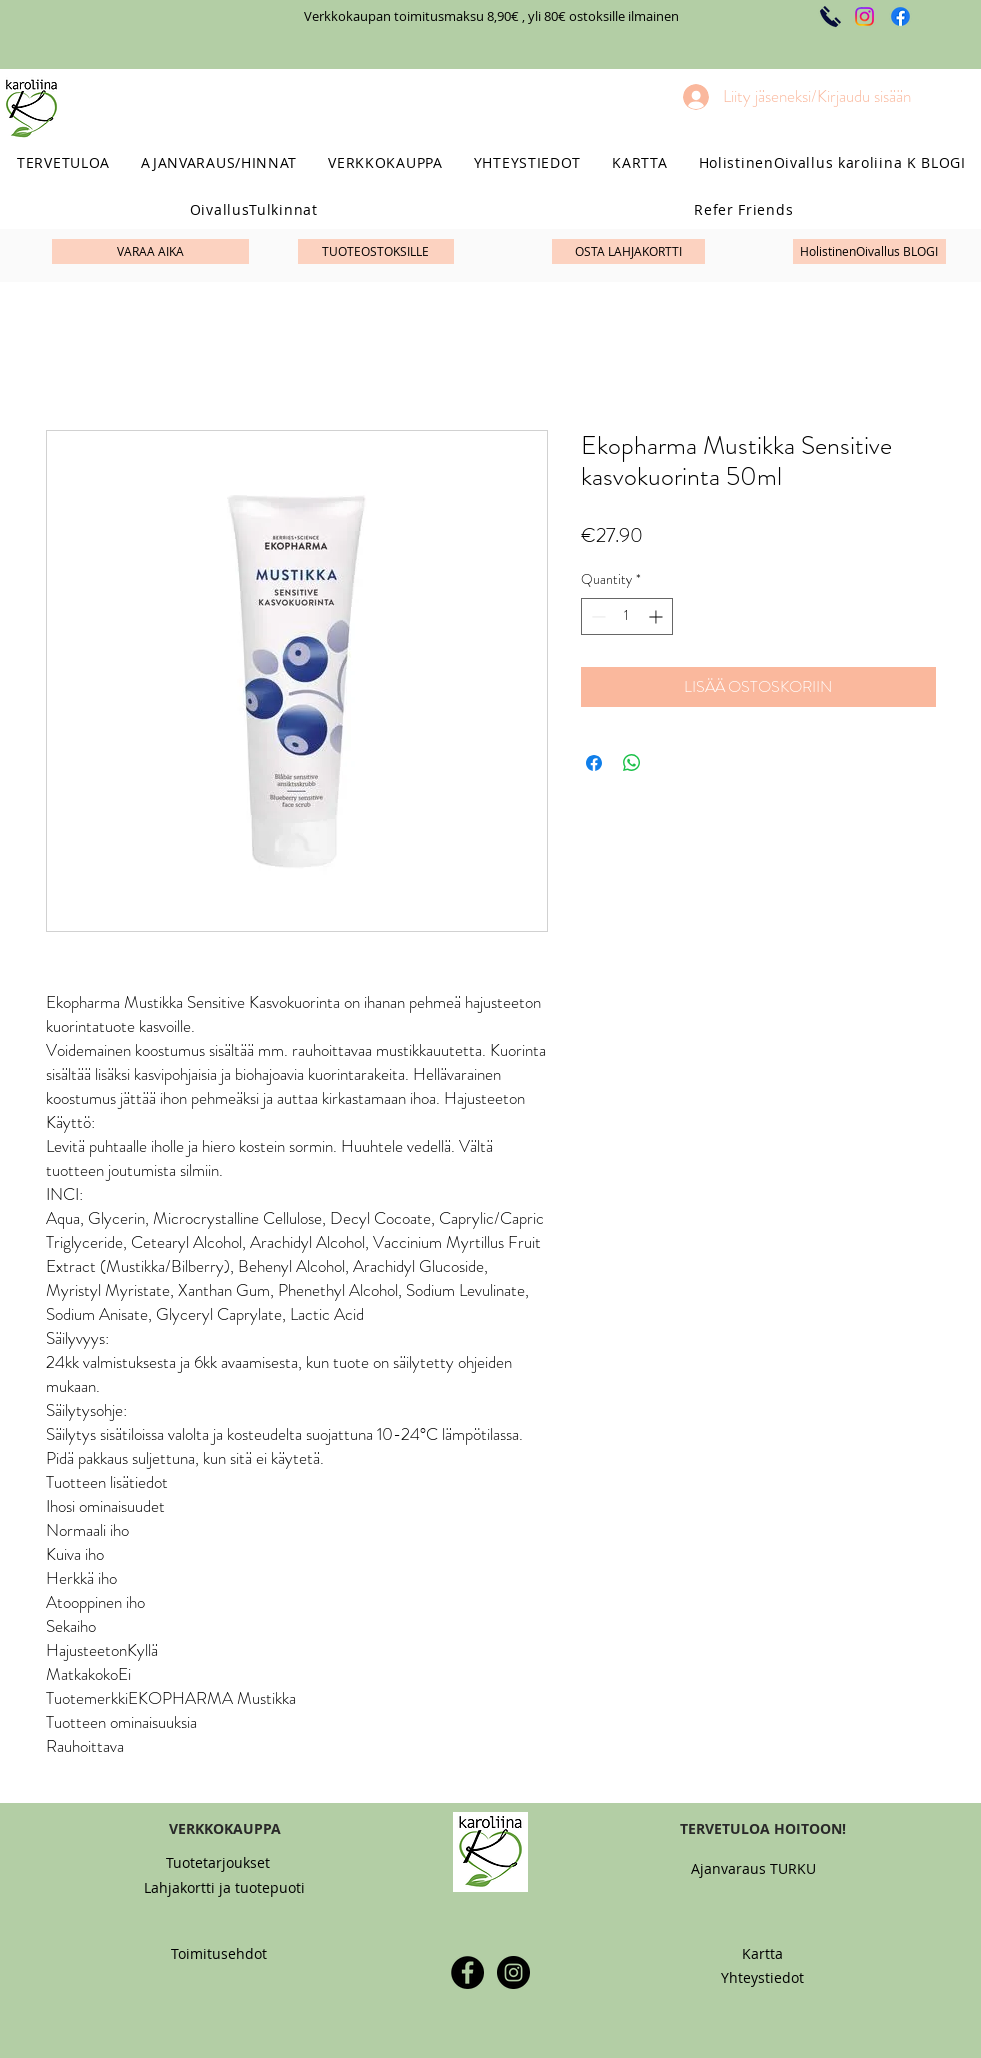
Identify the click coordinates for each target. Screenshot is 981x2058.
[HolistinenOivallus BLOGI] (869, 251)
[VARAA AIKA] (150, 251)
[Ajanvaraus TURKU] (754, 1868)
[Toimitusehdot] (219, 1953)
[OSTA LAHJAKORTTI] (628, 251)
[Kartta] (762, 1953)
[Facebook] (900, 16)
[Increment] (657, 616)
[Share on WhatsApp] (632, 763)
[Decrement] (596, 616)
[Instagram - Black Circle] (513, 1972)
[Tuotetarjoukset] (218, 1862)
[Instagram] (864, 16)
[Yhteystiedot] (762, 1977)
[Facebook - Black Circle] (467, 1972)
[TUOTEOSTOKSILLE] (376, 251)
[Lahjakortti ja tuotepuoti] (224, 1887)
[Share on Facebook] (594, 763)
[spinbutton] (627, 616)
